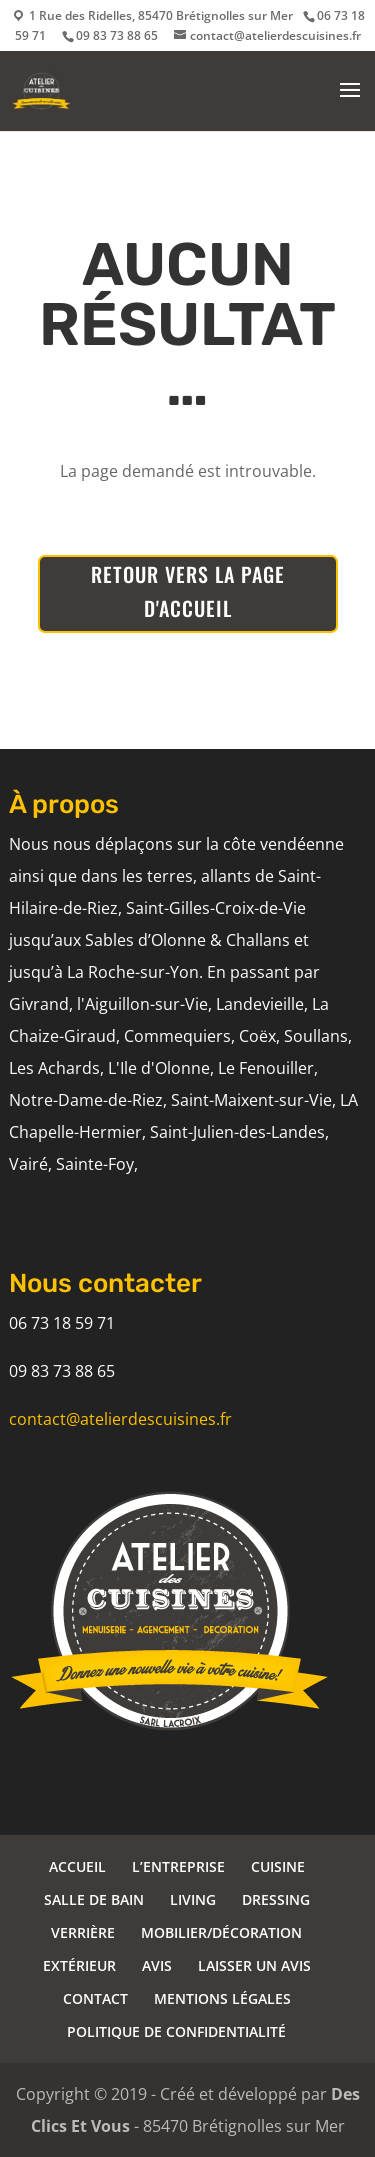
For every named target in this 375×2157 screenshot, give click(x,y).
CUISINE (278, 1866)
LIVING (193, 1899)
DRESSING (276, 1899)
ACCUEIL (77, 1866)
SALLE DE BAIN (94, 1899)
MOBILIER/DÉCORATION (221, 1932)
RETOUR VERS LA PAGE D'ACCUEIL (188, 591)
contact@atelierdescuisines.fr (120, 1419)
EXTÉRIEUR (79, 1965)
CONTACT (95, 1998)
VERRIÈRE (83, 1932)
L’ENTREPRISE (178, 1866)
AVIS (157, 1965)
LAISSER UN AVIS (254, 1965)
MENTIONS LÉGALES (222, 1998)
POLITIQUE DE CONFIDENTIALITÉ (176, 2031)
